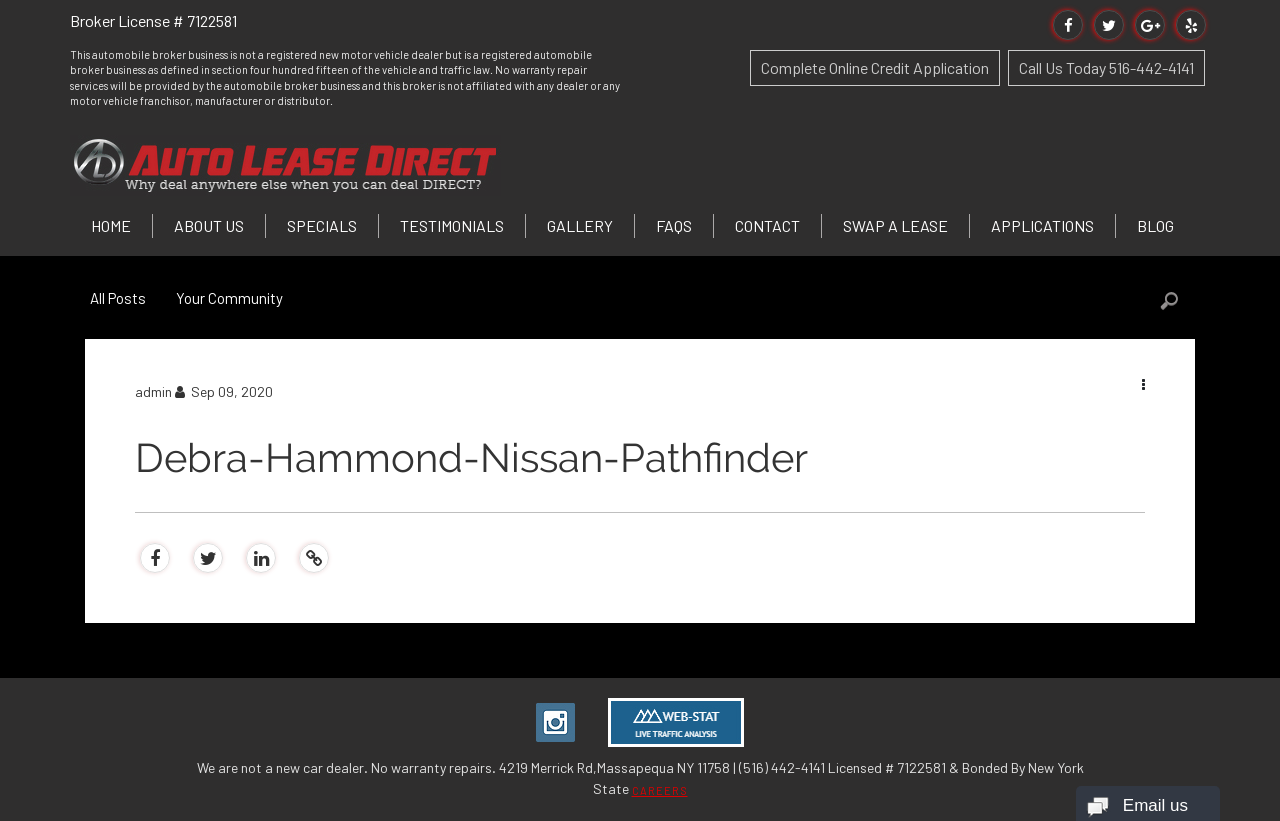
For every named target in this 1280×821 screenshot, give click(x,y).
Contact (767, 225)
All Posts (118, 298)
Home (111, 225)
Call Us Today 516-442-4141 (1106, 67)
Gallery (580, 225)
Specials (322, 225)
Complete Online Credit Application (875, 67)
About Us (209, 225)
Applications (1042, 225)
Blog (1155, 225)
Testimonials (452, 225)
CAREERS (660, 790)
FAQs (674, 225)
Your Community (229, 298)
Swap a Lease (895, 225)
